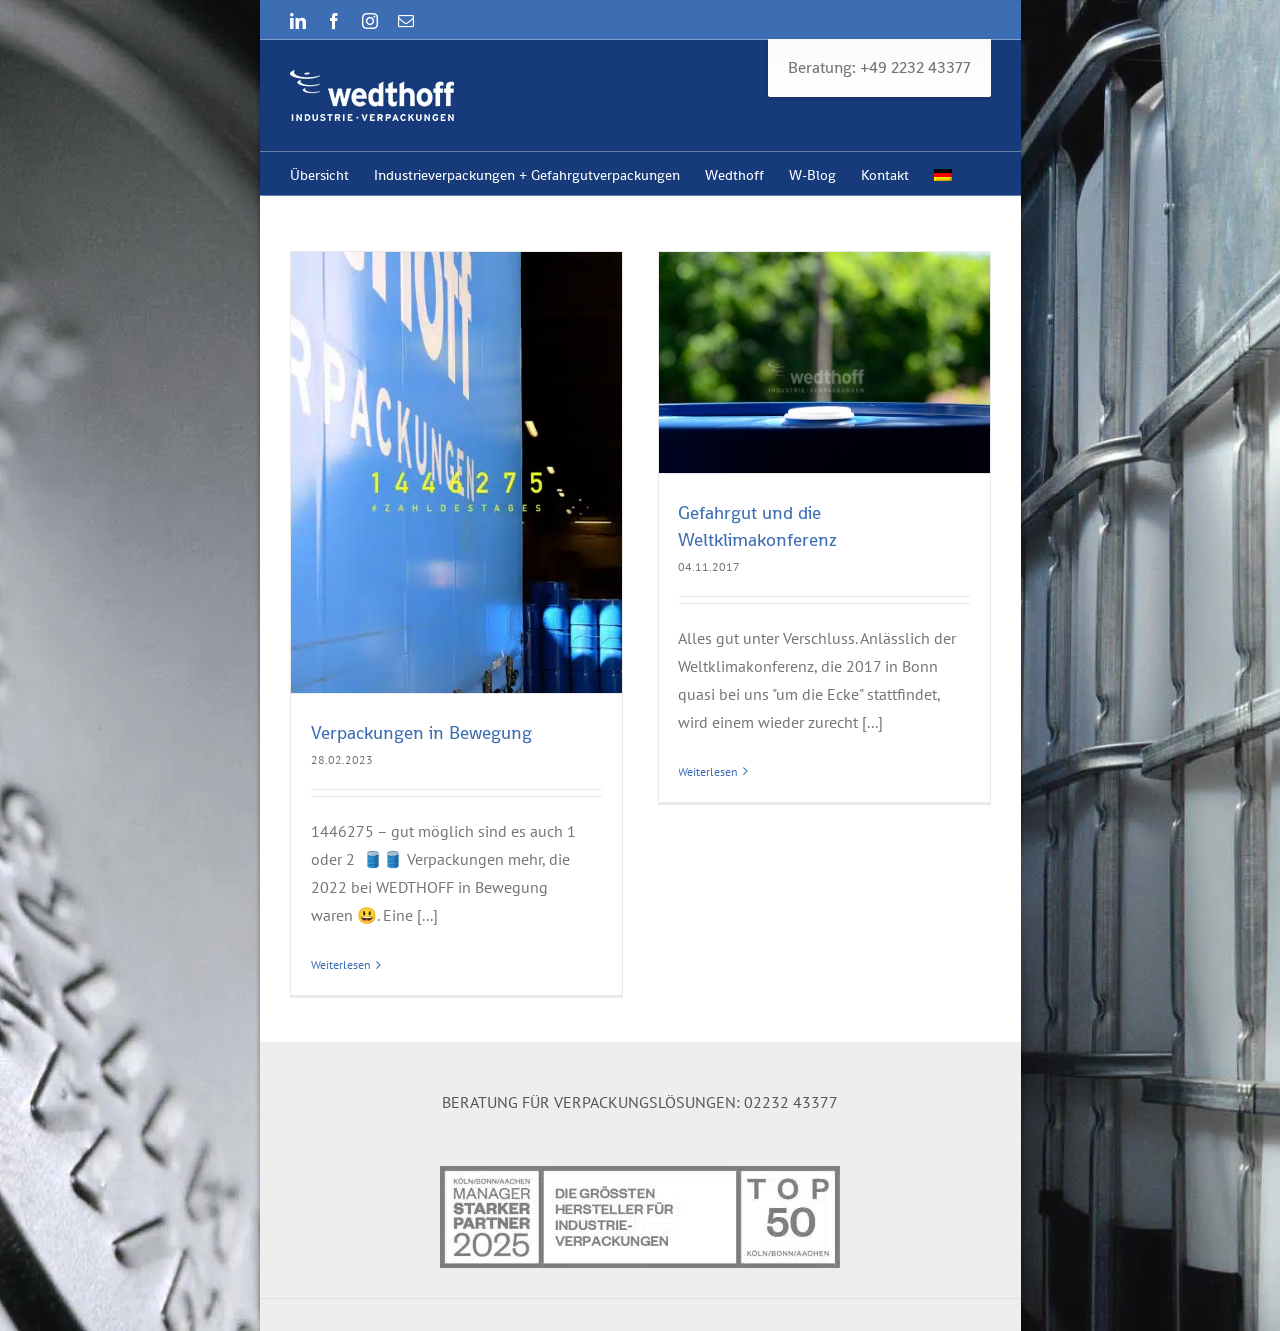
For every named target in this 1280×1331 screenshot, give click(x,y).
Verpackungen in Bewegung (421, 732)
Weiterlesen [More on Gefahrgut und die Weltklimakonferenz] (702, 771)
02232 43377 (791, 1091)
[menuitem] (943, 173)
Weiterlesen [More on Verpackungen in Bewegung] (341, 964)
